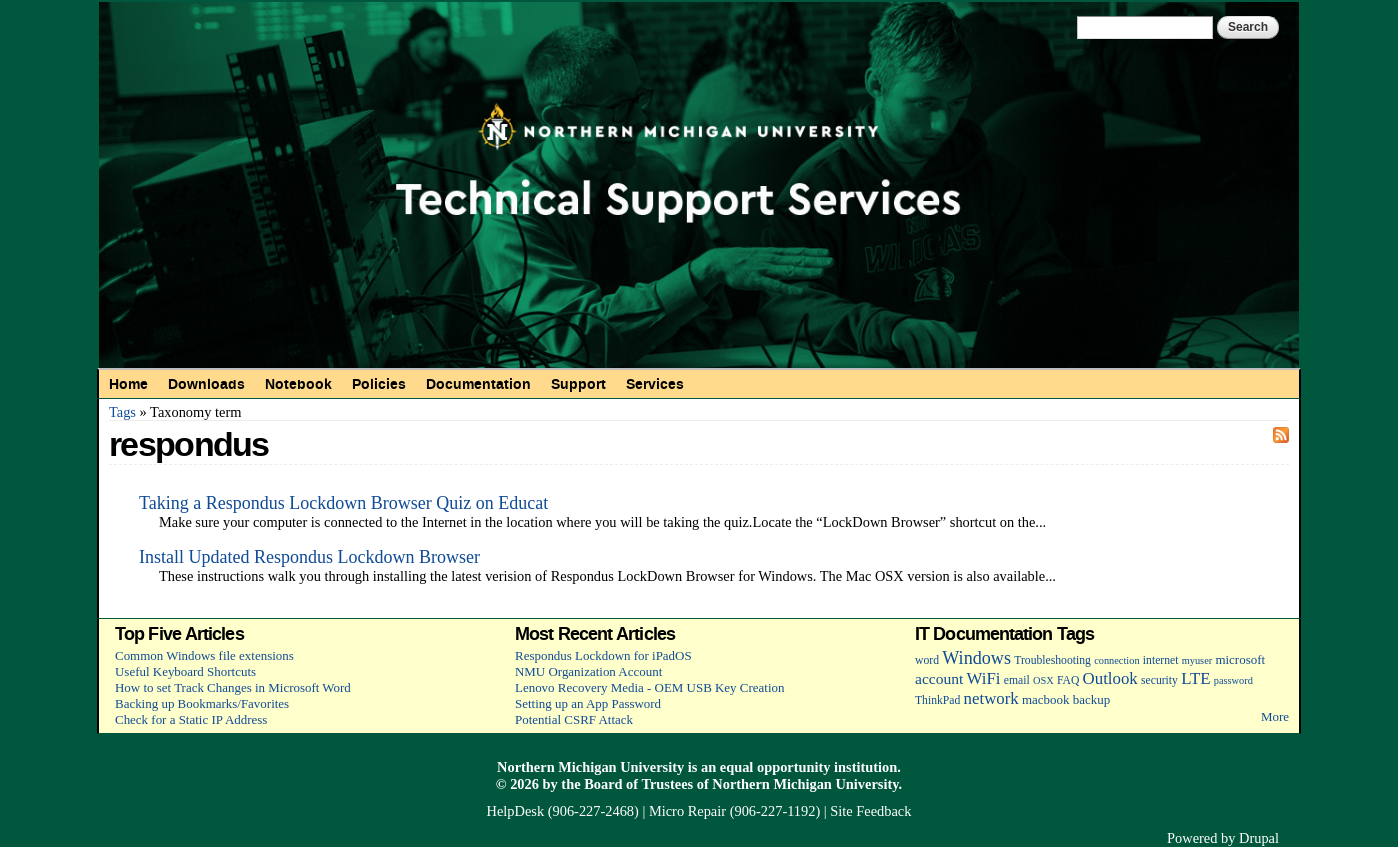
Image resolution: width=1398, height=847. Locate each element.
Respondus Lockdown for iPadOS (603, 655)
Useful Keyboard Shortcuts (185, 671)
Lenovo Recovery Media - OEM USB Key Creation (649, 687)
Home (128, 384)
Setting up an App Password (588, 703)
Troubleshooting (1052, 660)
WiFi (984, 678)
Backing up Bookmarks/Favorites (202, 703)
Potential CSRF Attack (574, 719)
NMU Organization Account (588, 671)
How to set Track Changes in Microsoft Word (233, 687)
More (1275, 716)
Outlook (1110, 678)
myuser (1197, 660)
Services (655, 384)
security (1159, 680)
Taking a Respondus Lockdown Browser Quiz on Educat (343, 503)
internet (1161, 660)
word (927, 660)
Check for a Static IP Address (191, 719)
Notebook (298, 384)
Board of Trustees (638, 784)
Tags (122, 412)
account (939, 678)
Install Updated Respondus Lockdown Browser (309, 557)
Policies (379, 384)
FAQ (1068, 680)
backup (1091, 699)
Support (578, 384)
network (991, 698)
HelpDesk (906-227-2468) (563, 811)
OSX (1043, 680)
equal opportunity (775, 767)
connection (1116, 660)
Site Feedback (870, 811)
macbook (1045, 699)
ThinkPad (937, 700)
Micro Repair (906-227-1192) (734, 811)
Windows (976, 658)
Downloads (206, 384)
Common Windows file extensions (204, 655)
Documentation (478, 384)
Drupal (1259, 838)
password (1233, 680)
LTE (1195, 678)
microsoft (1240, 659)
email (1017, 680)
